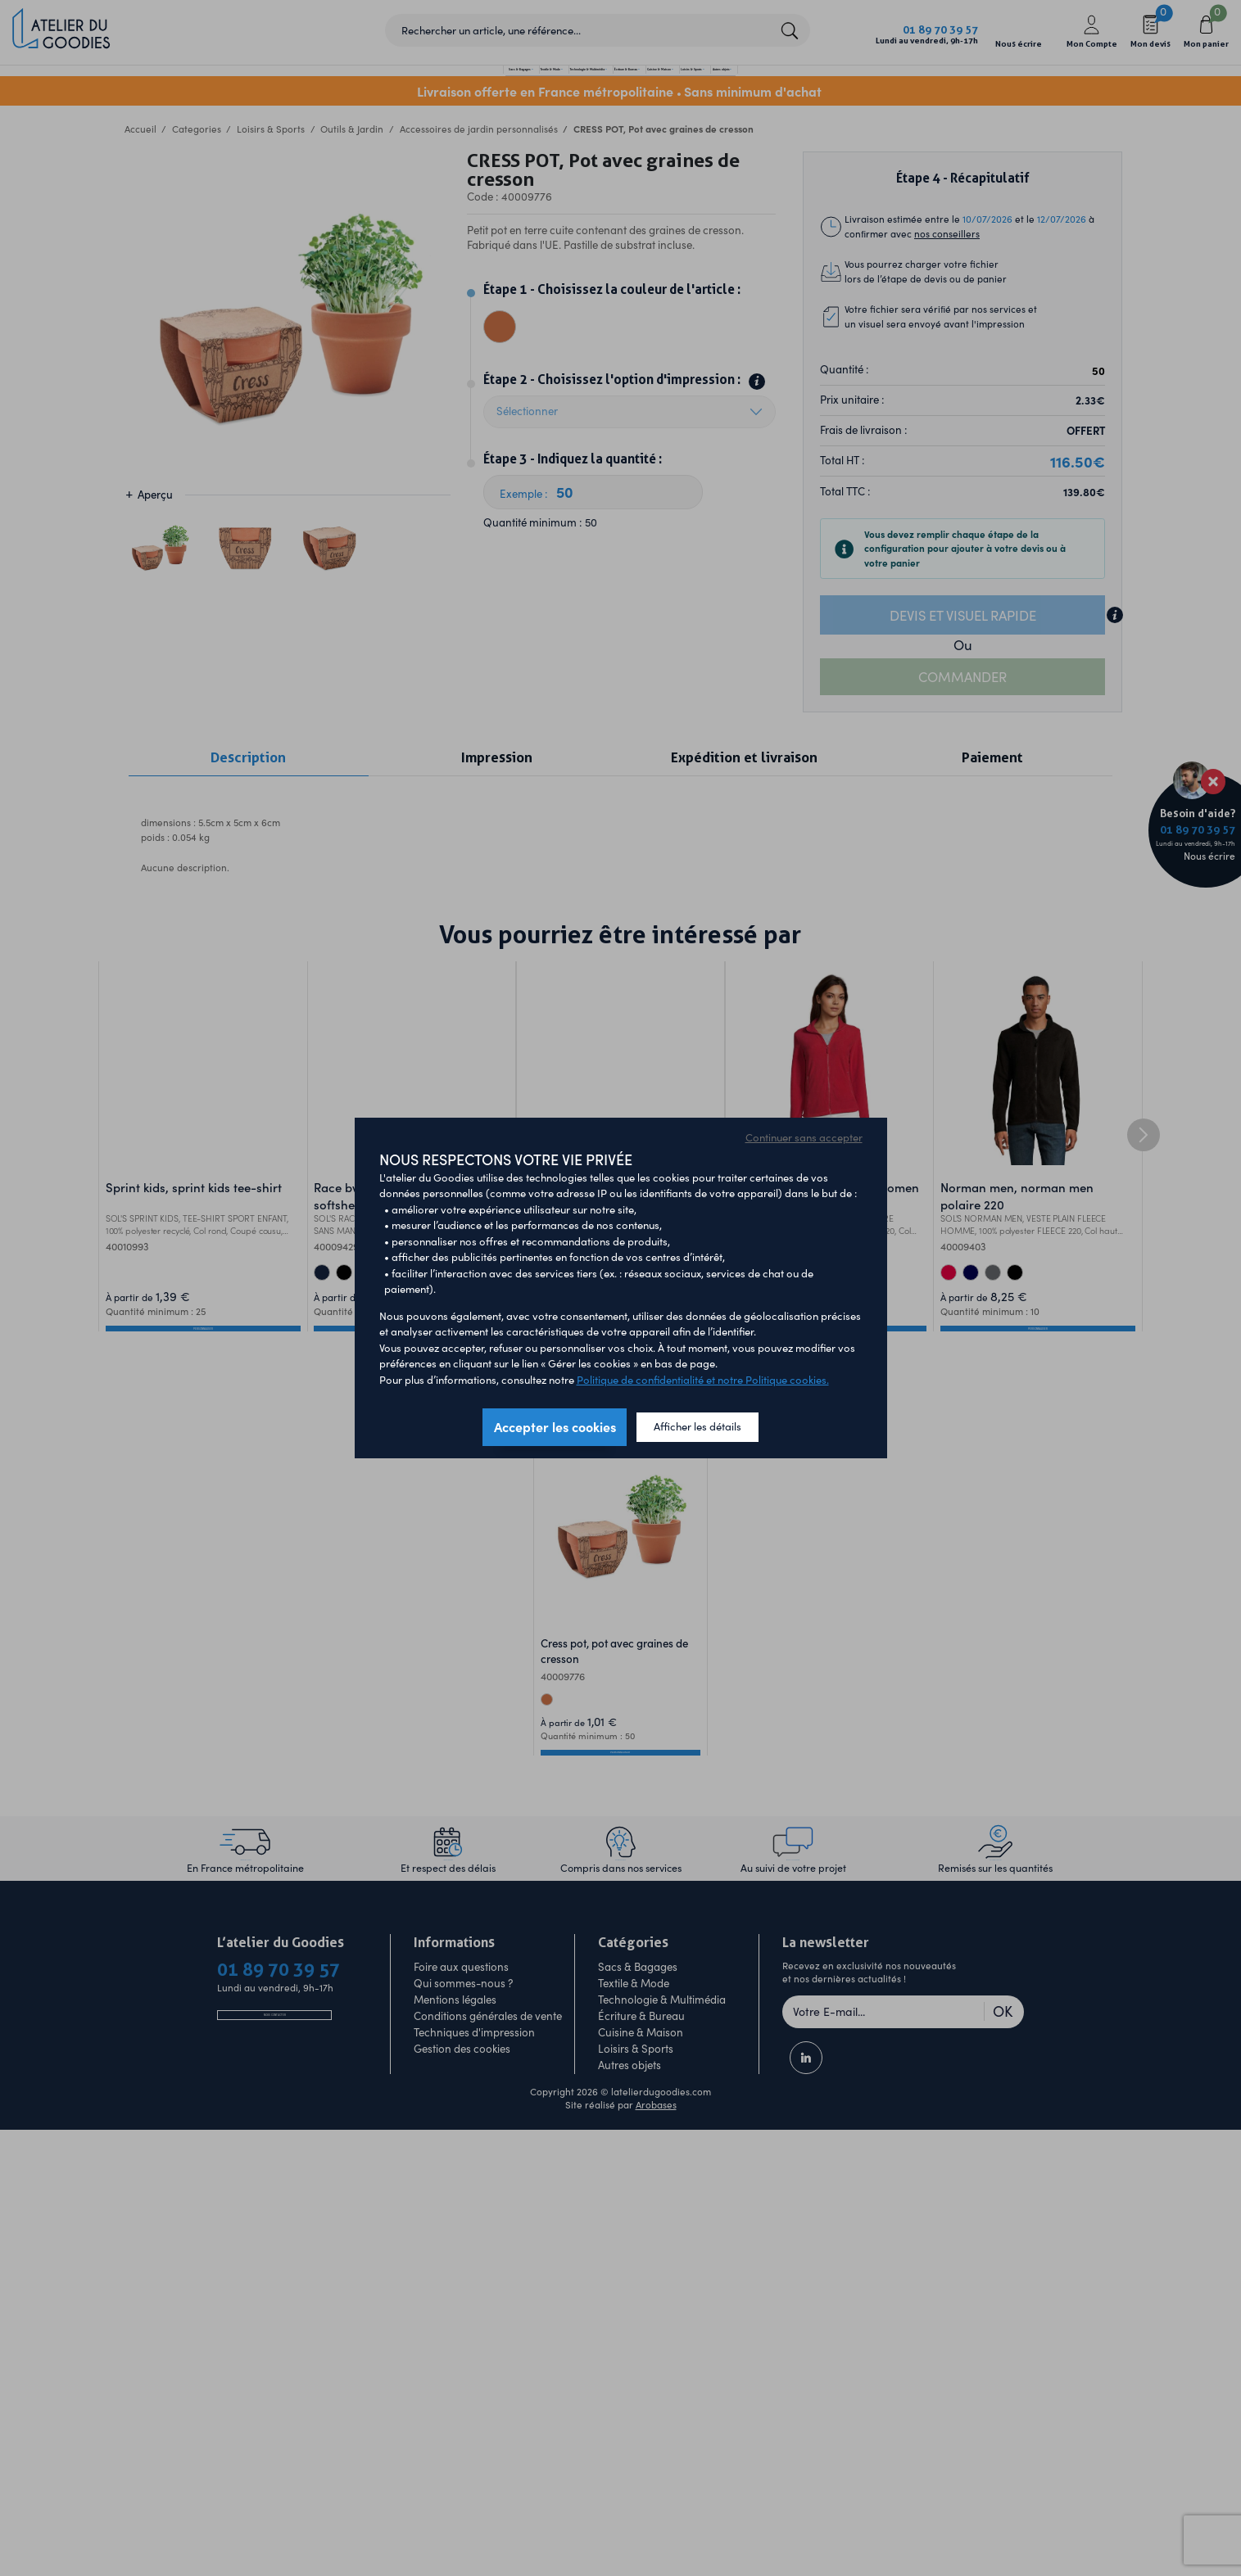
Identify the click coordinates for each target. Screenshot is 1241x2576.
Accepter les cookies (555, 1426)
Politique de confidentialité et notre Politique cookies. (703, 1379)
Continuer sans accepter (804, 1137)
